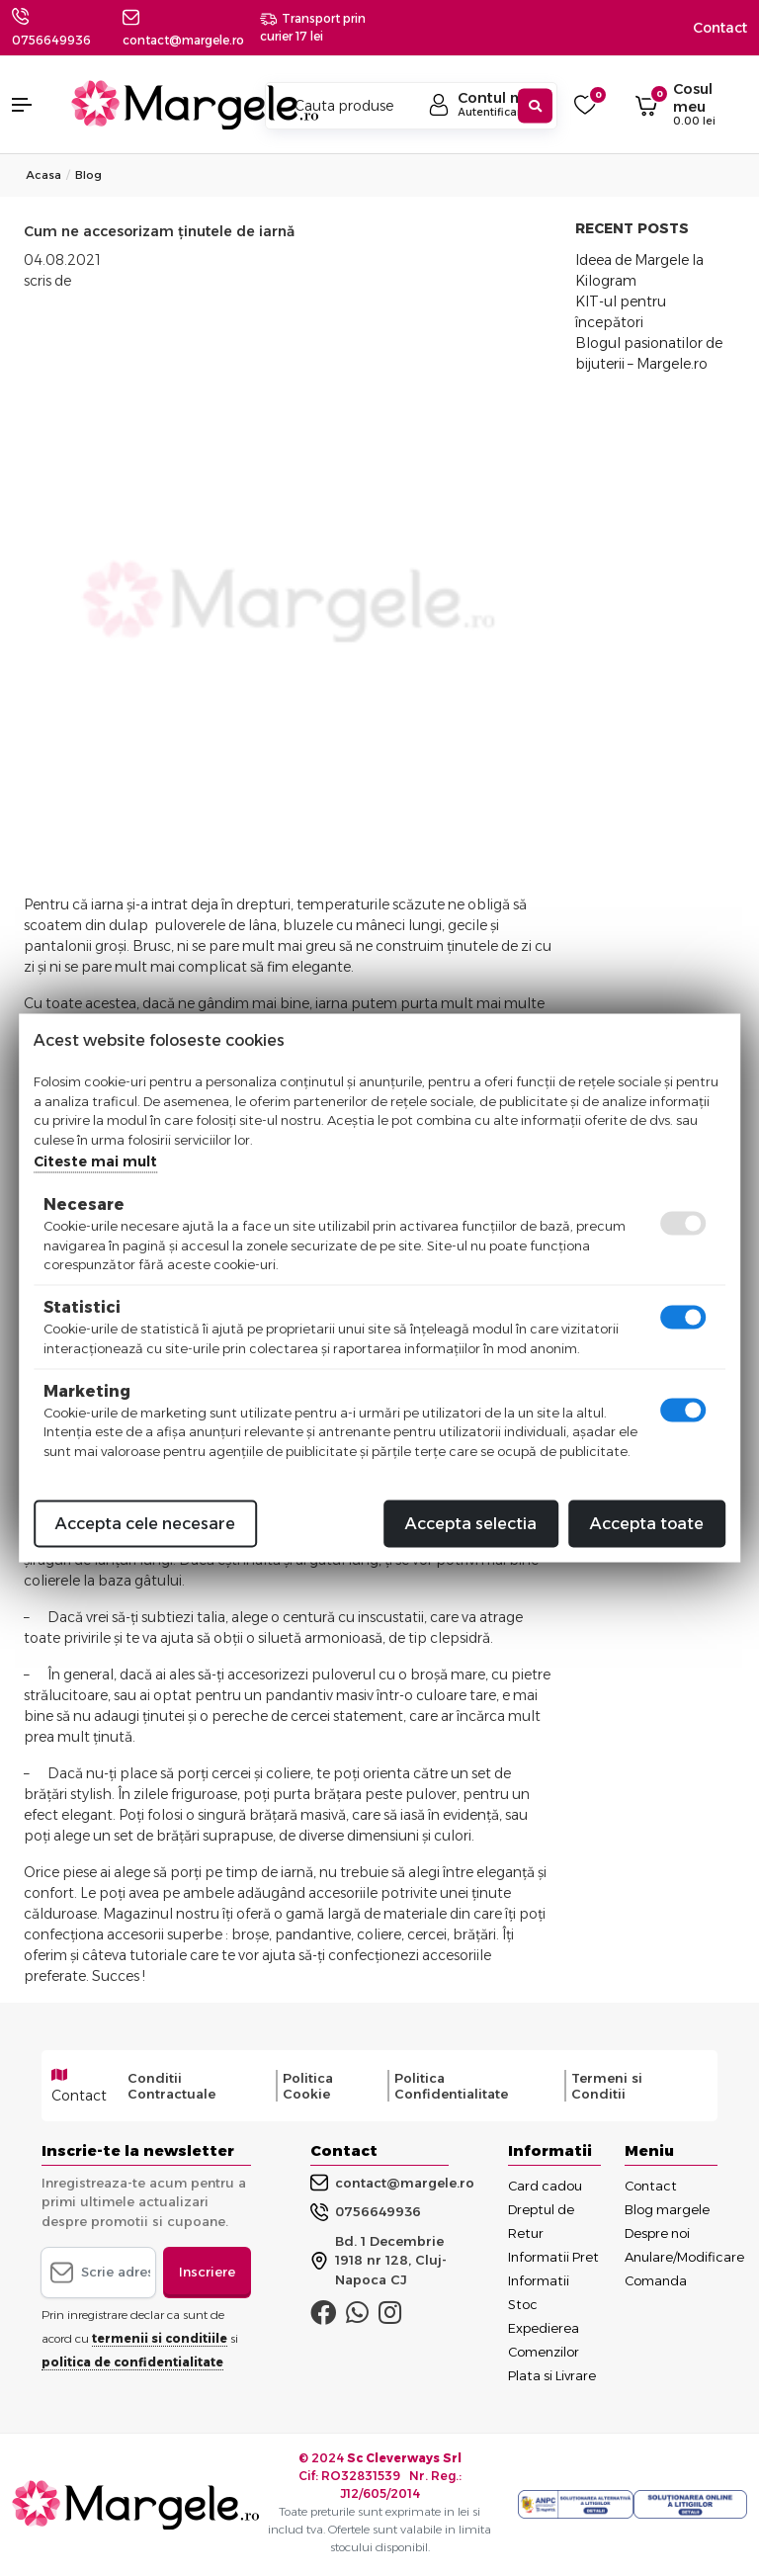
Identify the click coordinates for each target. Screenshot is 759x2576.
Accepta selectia (471, 1523)
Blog (88, 175)
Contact (720, 28)
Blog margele (667, 2209)
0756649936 (51, 40)
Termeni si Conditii (606, 2086)
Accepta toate (647, 1523)
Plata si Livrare (552, 2375)
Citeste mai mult (95, 1161)
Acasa (43, 175)
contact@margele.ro (392, 2182)
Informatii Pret (553, 2257)
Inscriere (207, 2271)
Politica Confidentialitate (451, 2086)
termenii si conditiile (159, 2338)
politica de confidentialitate (132, 2362)
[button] (31, 105)
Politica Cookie (308, 2086)
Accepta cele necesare (145, 1523)
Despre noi (657, 2233)
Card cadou (545, 2185)
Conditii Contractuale (171, 2086)
